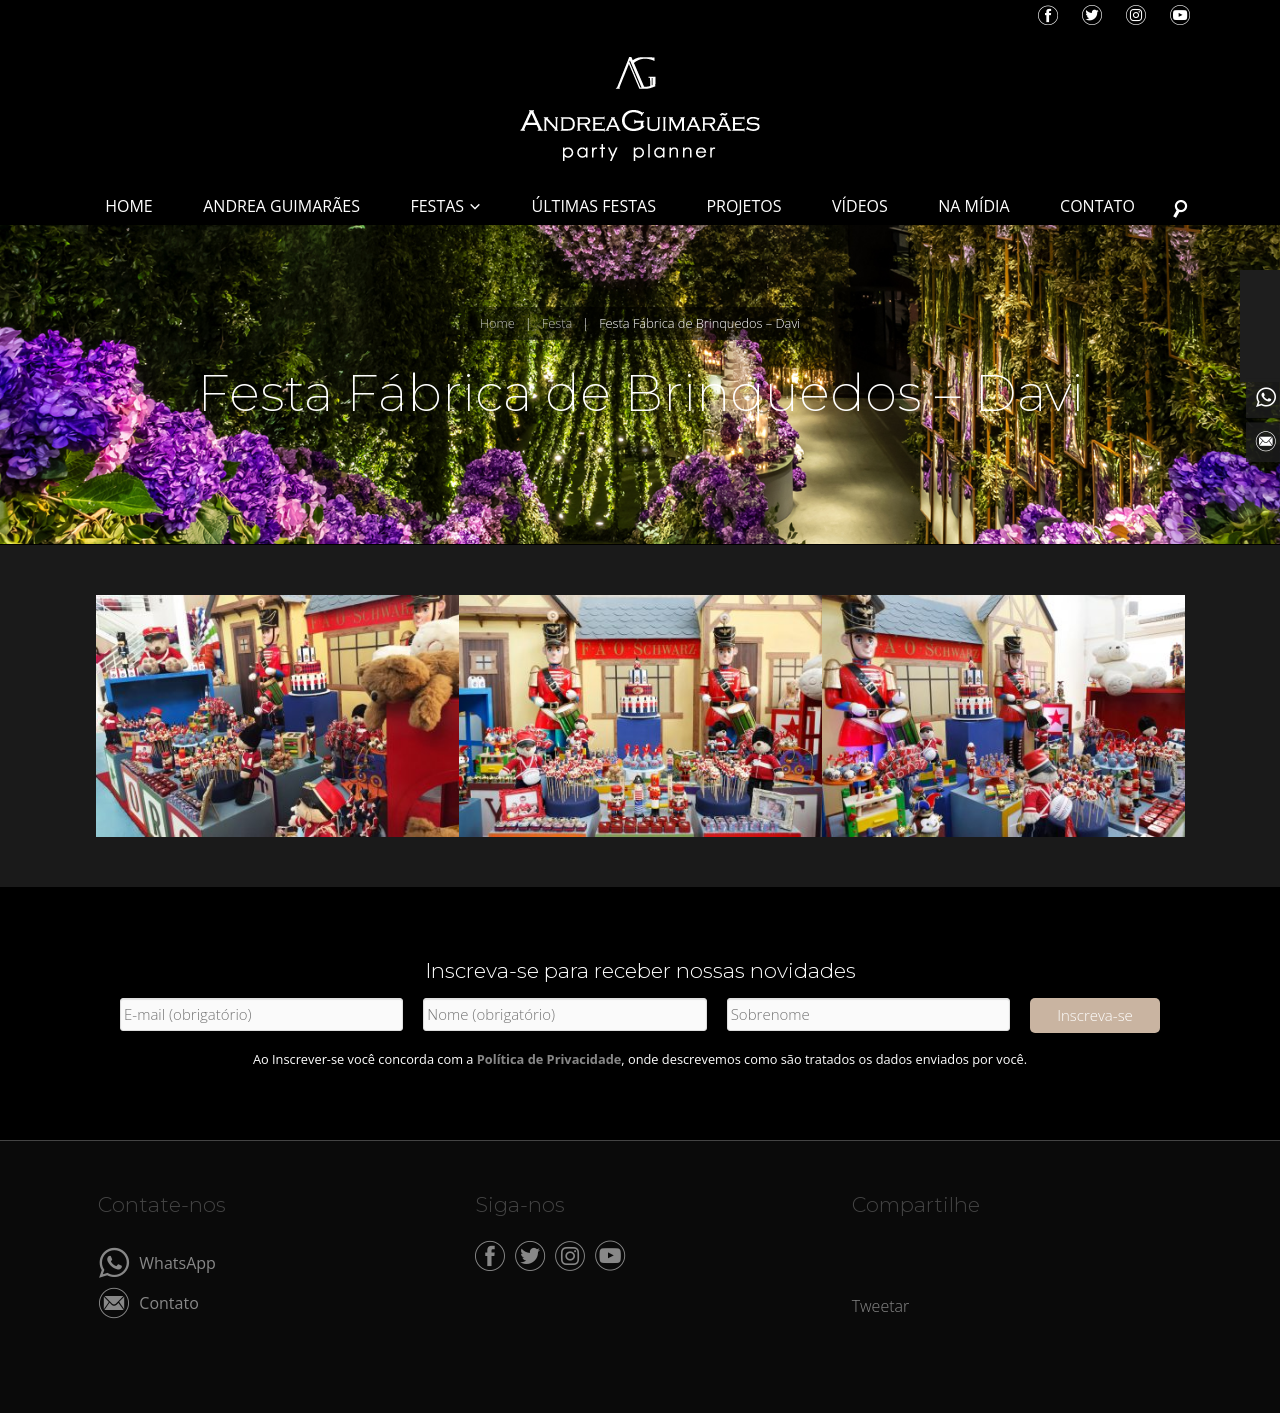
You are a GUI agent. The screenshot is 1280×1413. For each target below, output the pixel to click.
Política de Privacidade (549, 1059)
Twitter (1092, 15)
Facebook (1048, 15)
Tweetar (881, 1306)
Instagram (1136, 15)
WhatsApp (177, 1261)
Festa (557, 323)
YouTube (1180, 15)
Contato (168, 1301)
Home (497, 323)
